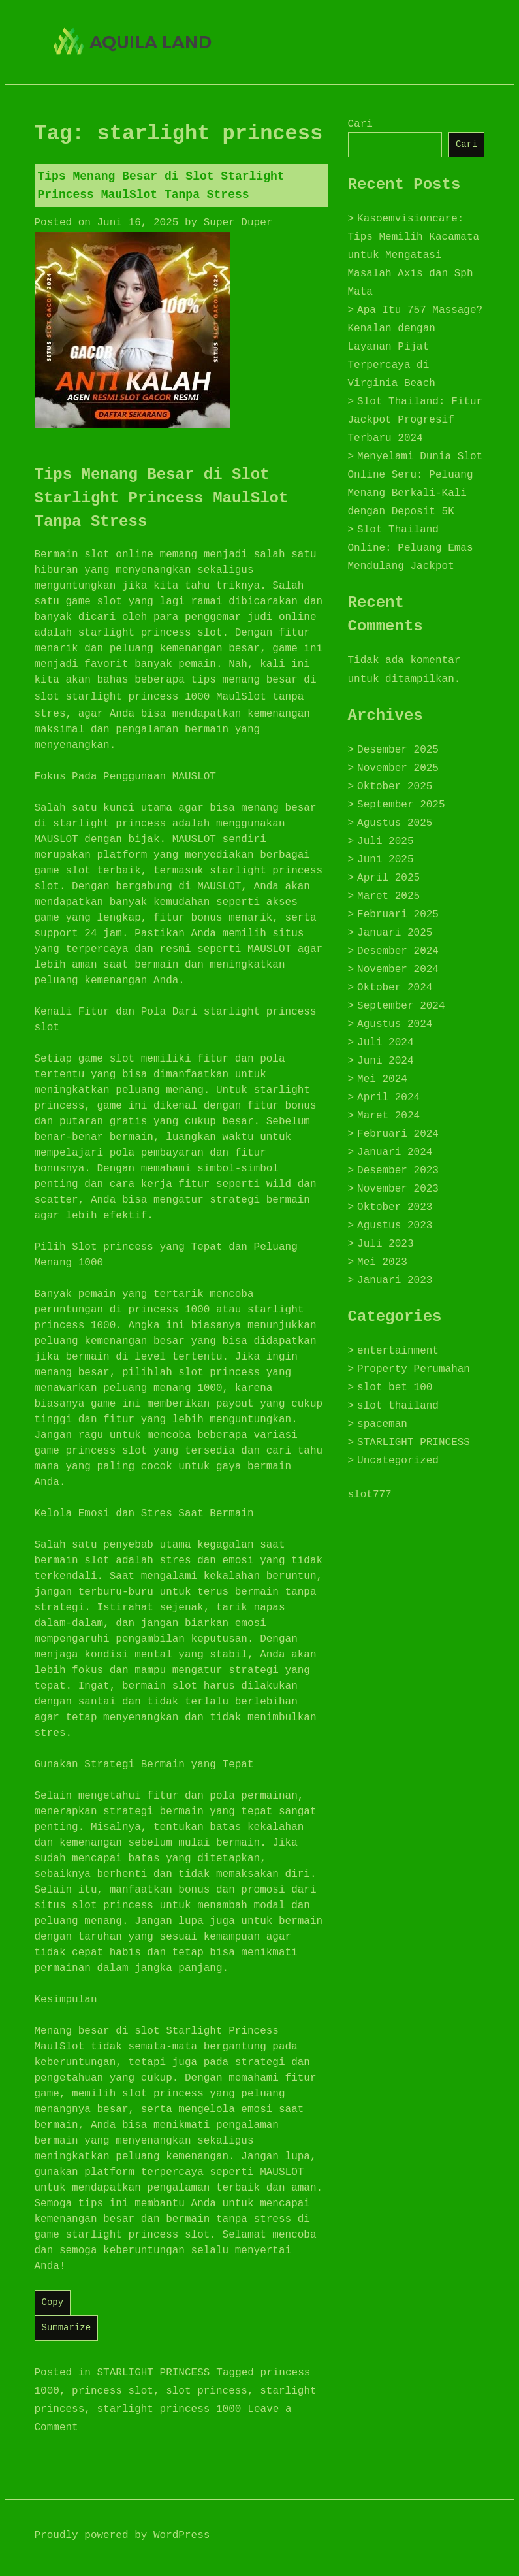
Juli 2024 (385, 1043)
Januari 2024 (394, 1152)
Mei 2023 (382, 1262)
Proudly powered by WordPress (122, 2535)
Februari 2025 (398, 915)
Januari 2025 (394, 933)
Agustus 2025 (394, 823)
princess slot (112, 2391)
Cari (360, 124)
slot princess (206, 2391)
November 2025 (398, 768)
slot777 (370, 1495)
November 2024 (398, 969)
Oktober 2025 (394, 786)
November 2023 (398, 1189)
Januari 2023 (394, 1280)
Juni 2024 (385, 1061)
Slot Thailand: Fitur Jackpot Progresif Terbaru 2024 (415, 420)
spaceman (382, 1424)
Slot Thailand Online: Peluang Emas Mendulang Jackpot (410, 548)
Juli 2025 (385, 841)
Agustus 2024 (394, 1024)
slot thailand (398, 1406)
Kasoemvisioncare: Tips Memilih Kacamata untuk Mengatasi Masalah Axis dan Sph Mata (414, 255)
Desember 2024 (398, 951)
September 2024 (401, 1006)
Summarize (66, 2328)
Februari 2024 (398, 1134)
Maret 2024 (388, 1116)
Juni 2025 (385, 860)
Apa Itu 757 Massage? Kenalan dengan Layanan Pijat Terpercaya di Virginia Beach (415, 346)
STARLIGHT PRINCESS (153, 2373)
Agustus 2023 (394, 1225)
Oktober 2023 (394, 1207)
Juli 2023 (385, 1244)
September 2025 (401, 805)
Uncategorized (398, 1461)
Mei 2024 (382, 1079)
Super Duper (238, 223)
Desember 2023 (398, 1171)
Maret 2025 (388, 896)
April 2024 (388, 1097)
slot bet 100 (394, 1388)
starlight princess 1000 (138, 697)
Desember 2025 (398, 750)
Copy (53, 2302)
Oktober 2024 (394, 988)
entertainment (398, 1351)
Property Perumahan (413, 1369)
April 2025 (388, 878)
